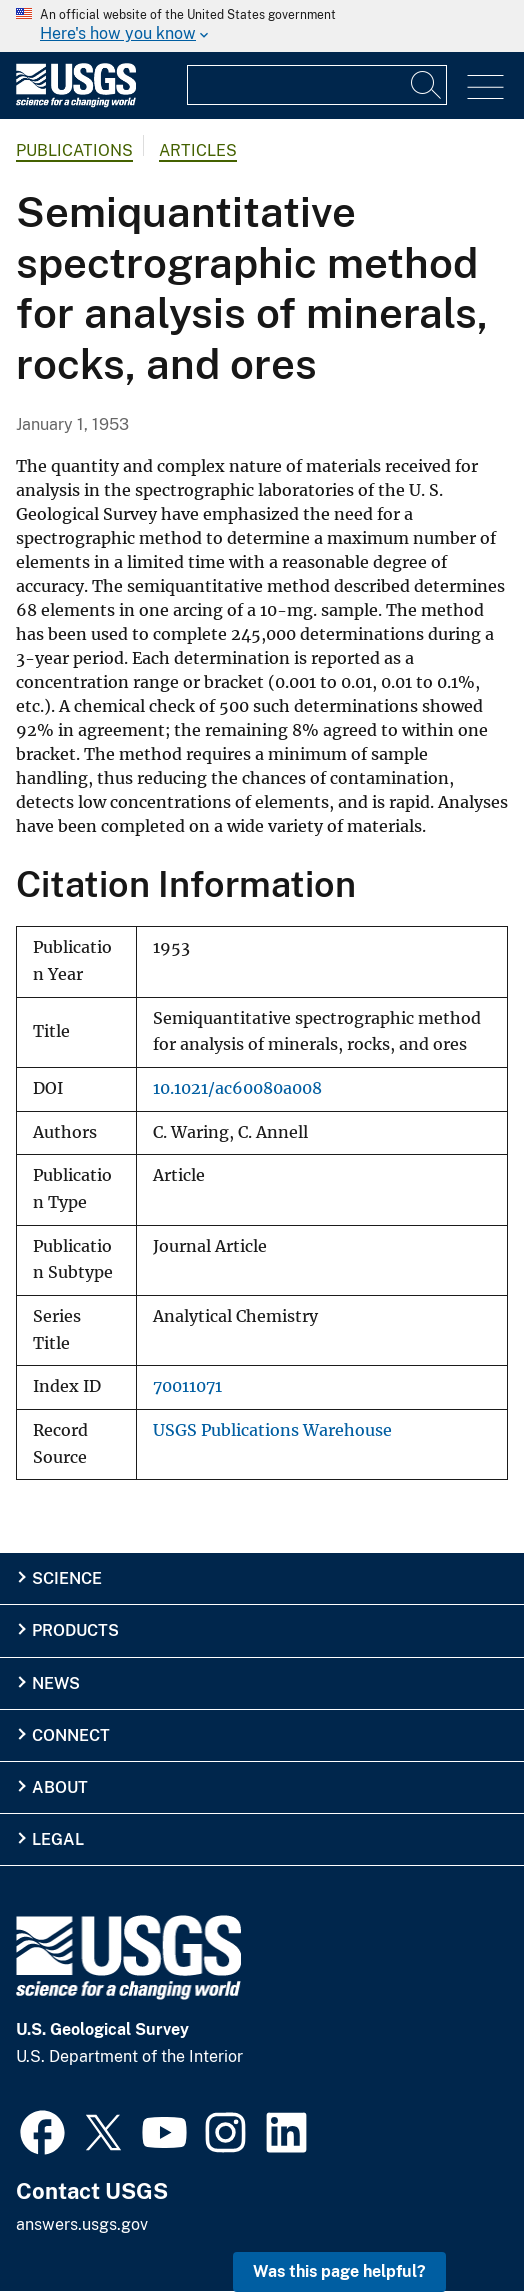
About (60, 1787)
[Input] (317, 85)
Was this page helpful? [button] (339, 2271)
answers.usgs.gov (82, 2224)
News (56, 1683)
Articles (198, 150)
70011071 (187, 1386)
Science (67, 1578)
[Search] (427, 85)
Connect (71, 1735)
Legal (58, 1839)
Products (75, 1630)
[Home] (76, 102)
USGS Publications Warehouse (272, 1430)
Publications (74, 150)
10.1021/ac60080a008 (237, 1088)
